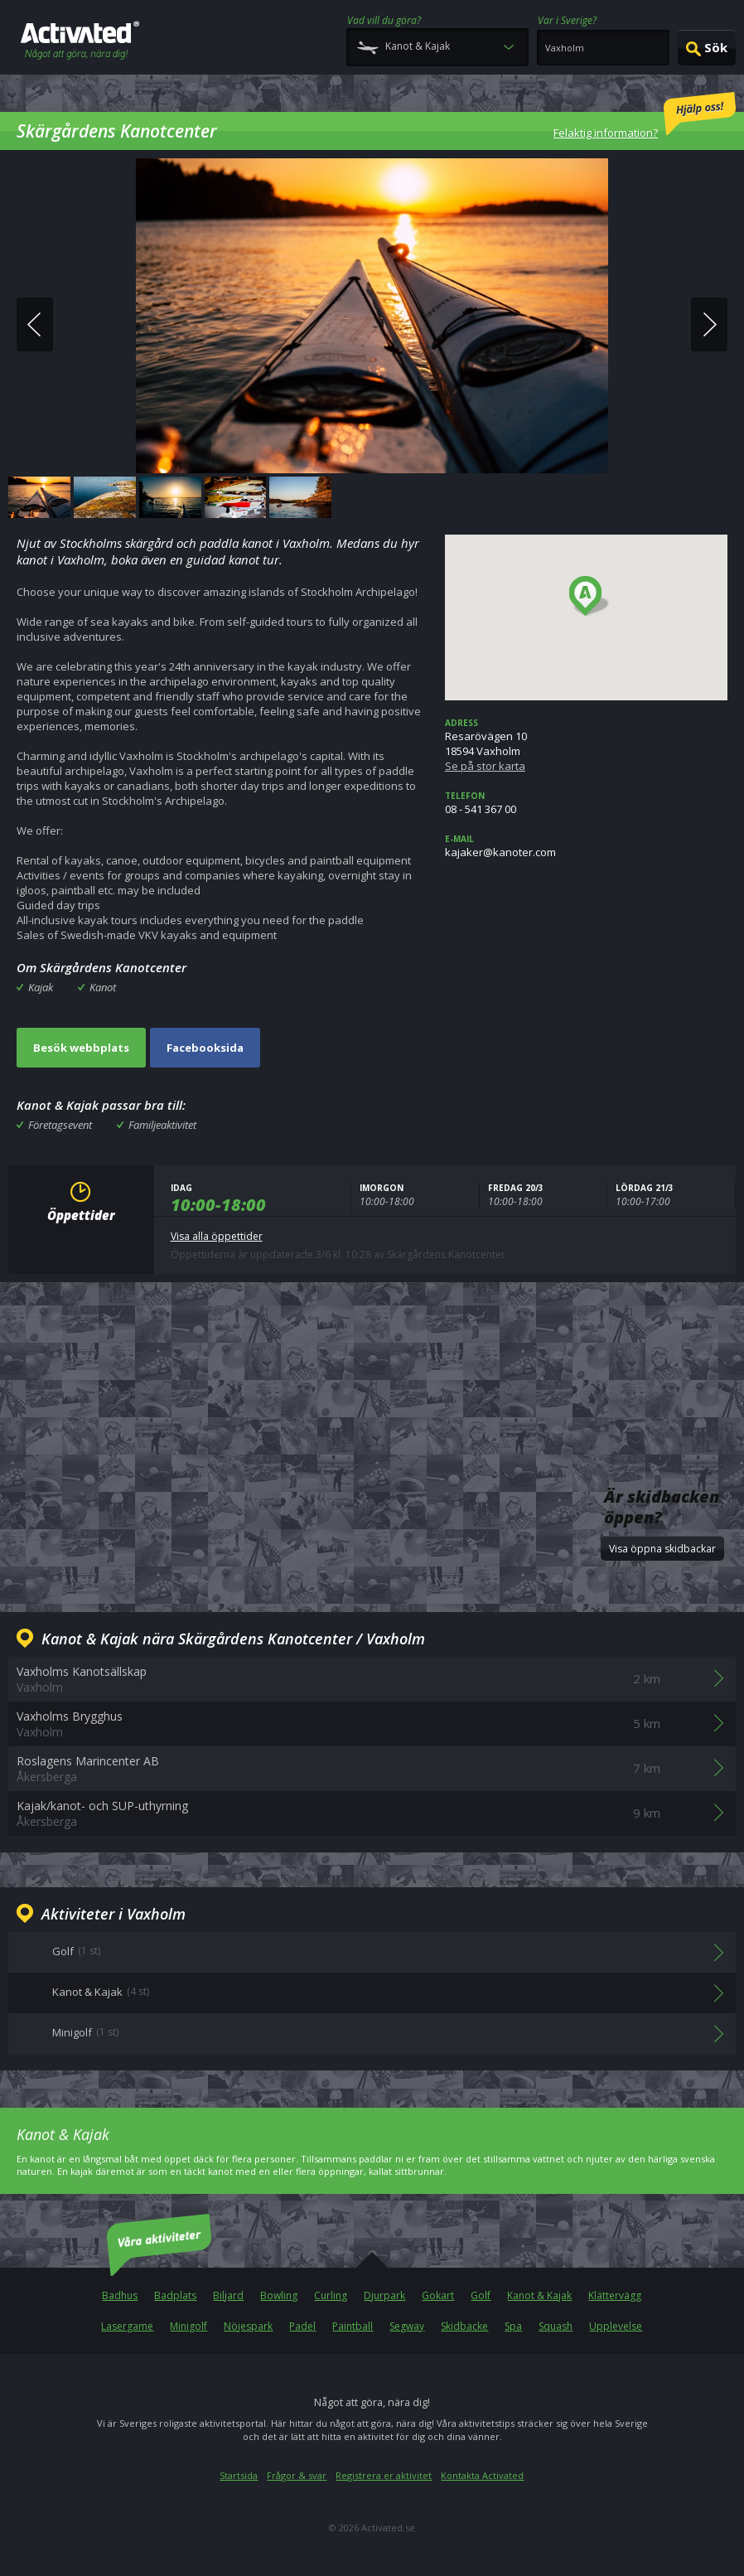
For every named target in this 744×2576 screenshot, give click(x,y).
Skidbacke (464, 2326)
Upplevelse (615, 2326)
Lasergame (127, 2326)
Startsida (239, 2475)
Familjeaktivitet (162, 1124)
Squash (555, 2326)
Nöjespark (248, 2326)
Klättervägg (614, 2295)
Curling (330, 2295)
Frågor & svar (296, 2475)
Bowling (278, 2295)
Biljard (228, 2295)
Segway (406, 2326)
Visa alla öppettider (217, 1236)
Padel (302, 2326)
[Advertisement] (372, 1352)
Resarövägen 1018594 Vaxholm (586, 745)
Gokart (438, 2295)
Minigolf (188, 2326)
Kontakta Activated (482, 2475)
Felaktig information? (644, 116)
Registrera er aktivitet (384, 2475)
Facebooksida (205, 1047)
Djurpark (384, 2295)
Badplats (175, 2295)
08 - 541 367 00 (586, 803)
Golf (480, 2295)
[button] (589, 596)
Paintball (352, 2326)
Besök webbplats (81, 1047)
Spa (513, 2326)
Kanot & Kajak (539, 2295)
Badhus (120, 2295)
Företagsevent (60, 1124)
